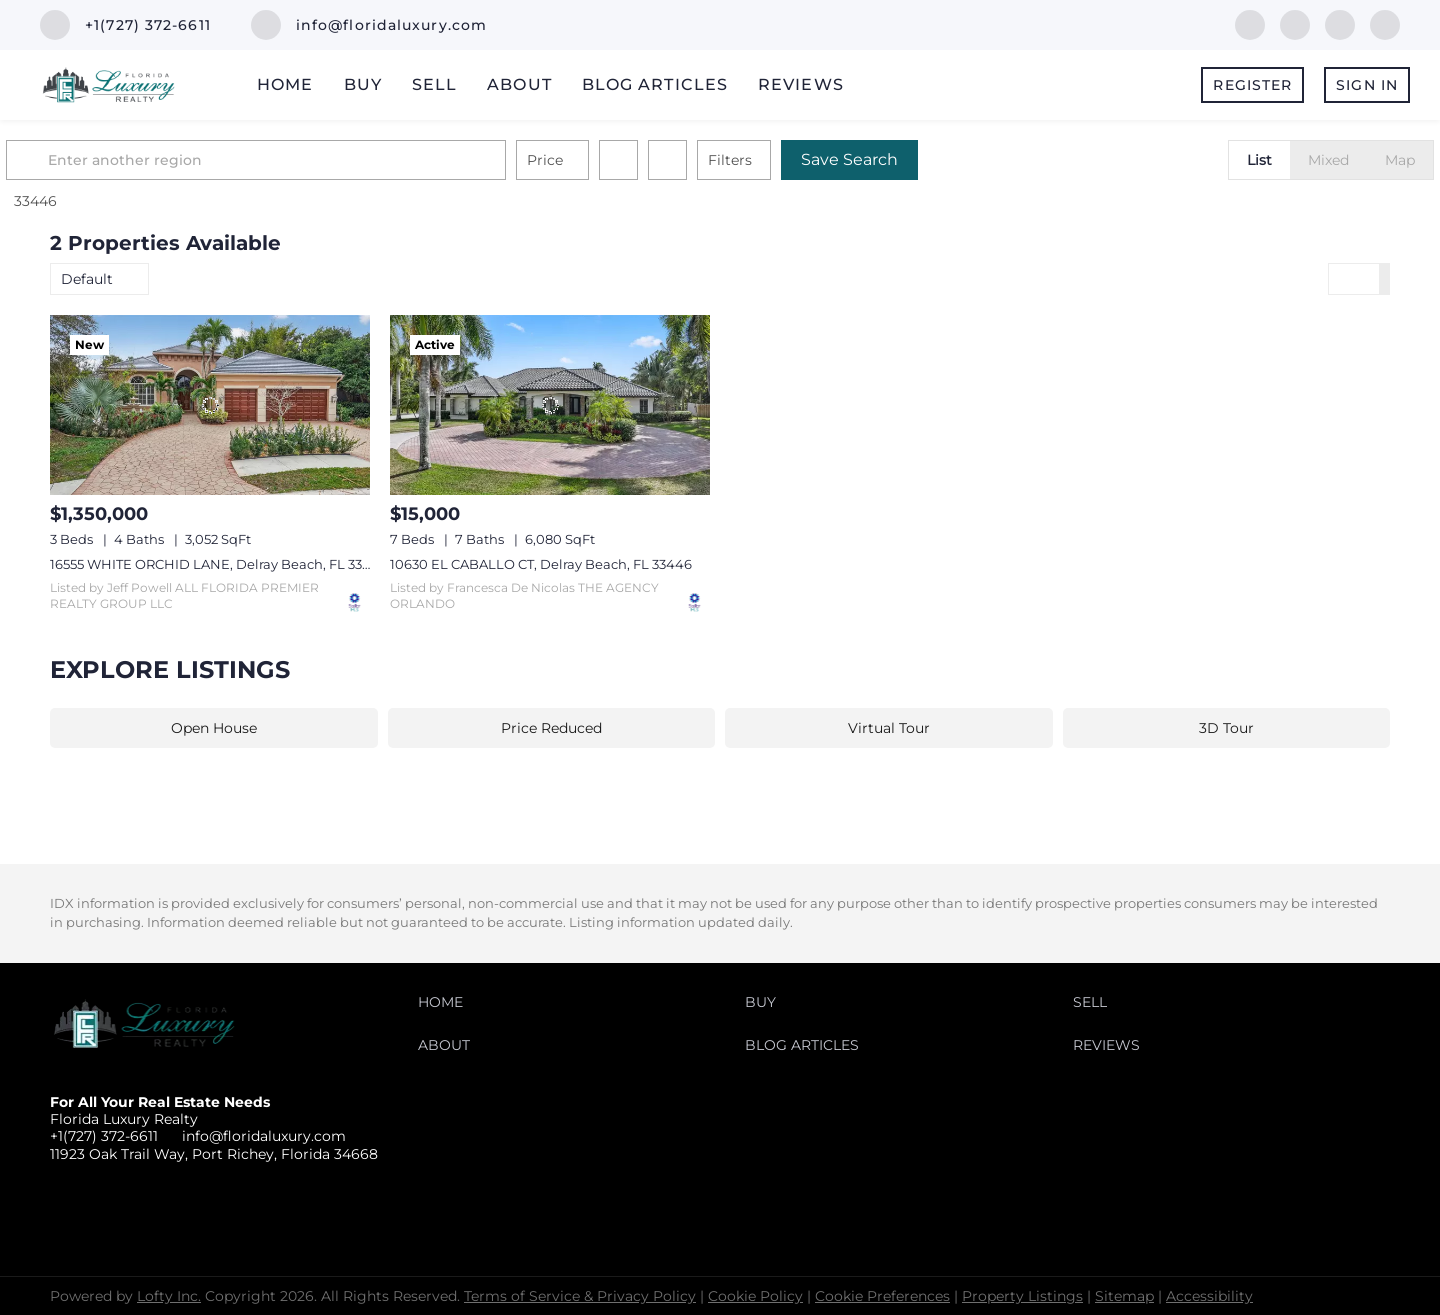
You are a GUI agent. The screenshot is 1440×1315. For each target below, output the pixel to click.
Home (285, 84)
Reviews (801, 84)
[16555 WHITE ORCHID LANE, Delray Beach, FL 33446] (210, 405)
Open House (214, 728)
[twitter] (1340, 23)
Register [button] (1252, 85)
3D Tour (1226, 728)
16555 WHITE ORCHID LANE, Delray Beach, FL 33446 (219, 564)
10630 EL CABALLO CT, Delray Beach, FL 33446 (541, 564)
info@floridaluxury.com (264, 1136)
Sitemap (1124, 1296)
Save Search (893, 159)
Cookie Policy (755, 1296)
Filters (774, 160)
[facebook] (1250, 23)
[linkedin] (1295, 23)
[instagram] (1385, 23)
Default (87, 279)
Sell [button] (434, 84)
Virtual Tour (889, 728)
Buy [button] (363, 84)
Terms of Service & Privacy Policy (580, 1296)
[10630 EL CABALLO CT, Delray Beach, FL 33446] (550, 405)
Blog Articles (655, 84)
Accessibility (1209, 1296)
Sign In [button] (1367, 85)
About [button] (519, 84)
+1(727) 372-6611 (104, 1136)
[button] (74, 160)
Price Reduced (551, 728)
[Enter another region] (308, 160)
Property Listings (1022, 1296)
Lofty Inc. (169, 1296)
